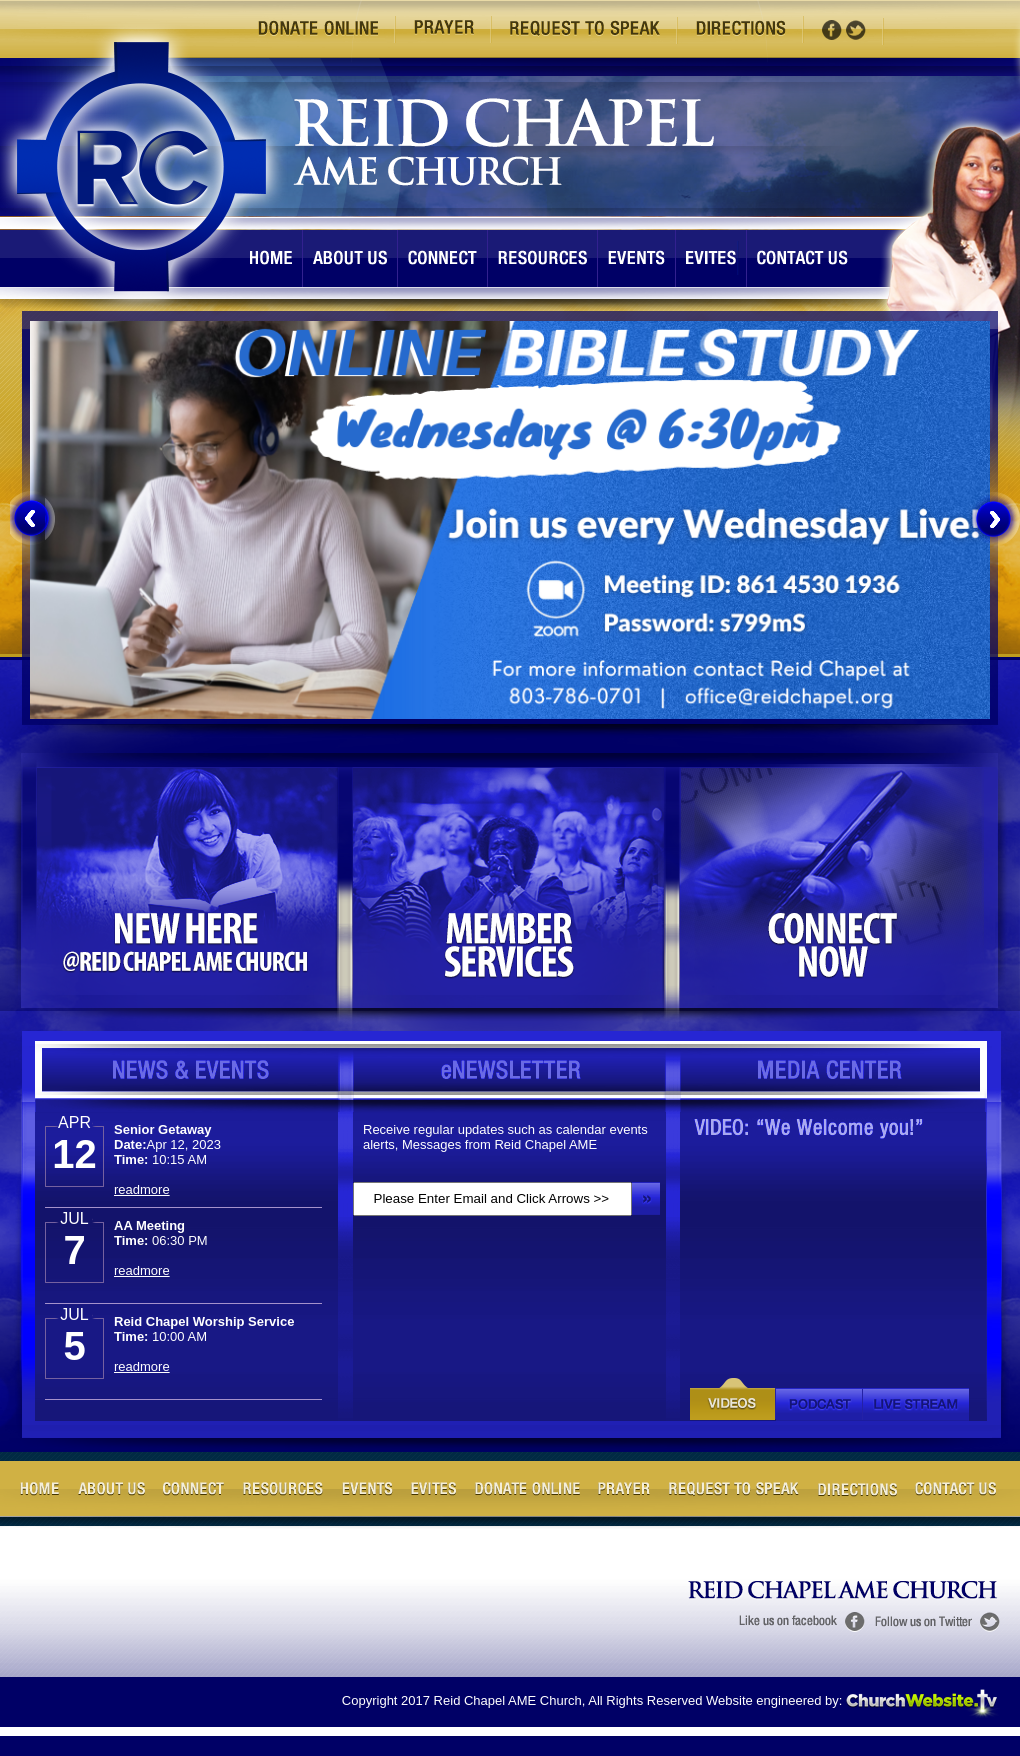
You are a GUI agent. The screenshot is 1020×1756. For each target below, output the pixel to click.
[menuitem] (35, 518)
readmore (142, 1189)
